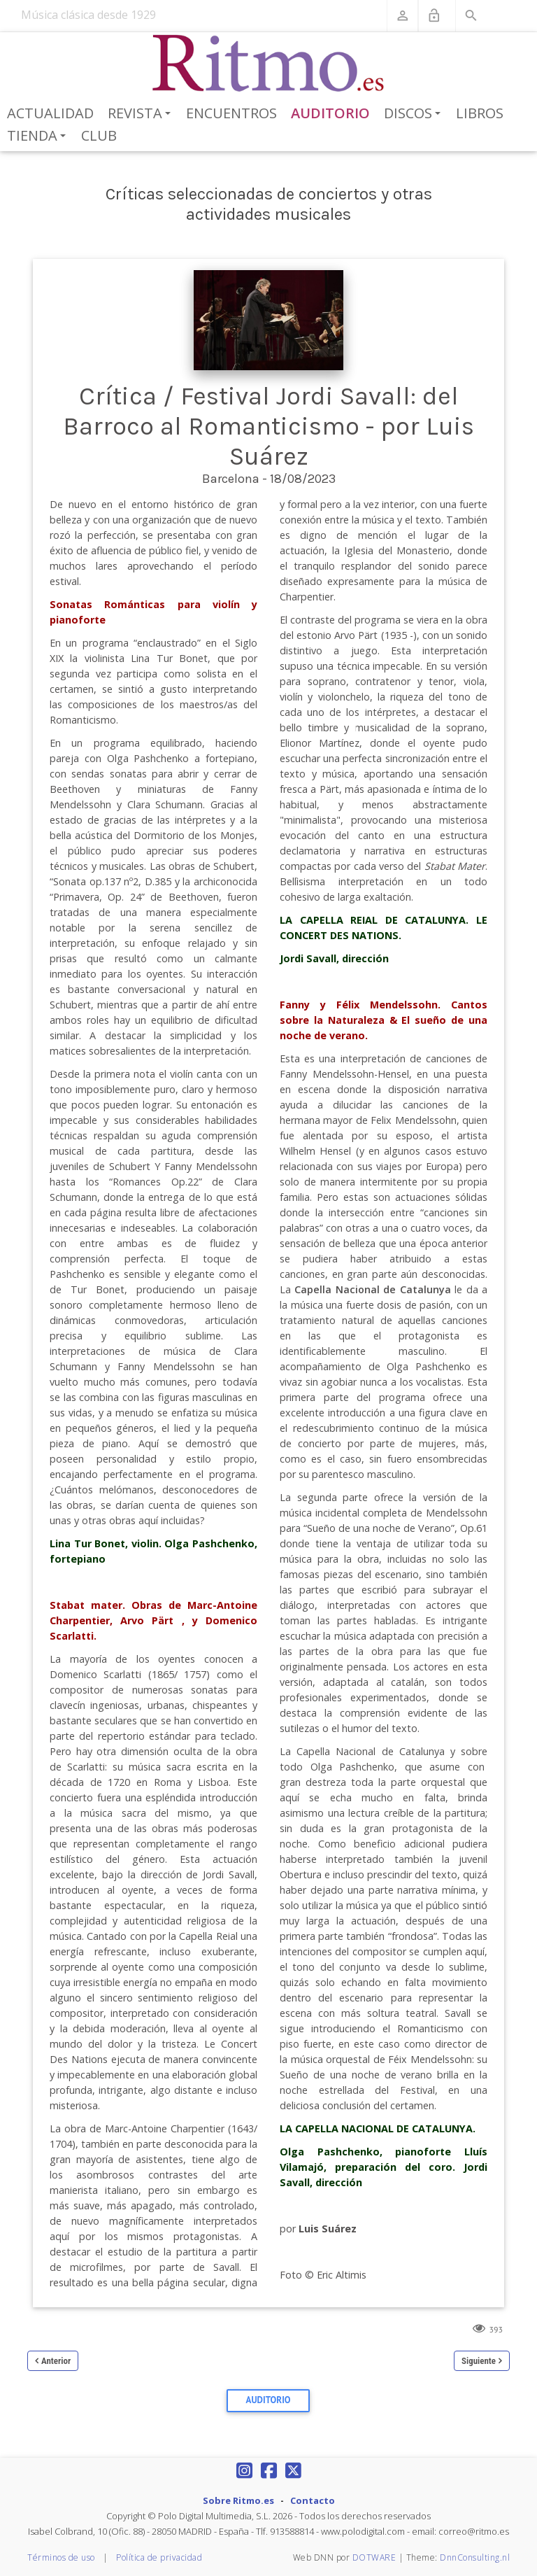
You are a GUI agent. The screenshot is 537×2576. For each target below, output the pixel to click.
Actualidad (50, 113)
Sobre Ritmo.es (238, 2500)
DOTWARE (374, 2557)
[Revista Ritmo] (269, 63)
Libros (479, 113)
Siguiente (478, 2361)
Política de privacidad (159, 2557)
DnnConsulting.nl (475, 2557)
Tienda (39, 136)
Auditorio (330, 113)
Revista (142, 114)
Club (99, 135)
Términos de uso (61, 2557)
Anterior (56, 2361)
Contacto (312, 2500)
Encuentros (231, 113)
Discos (414, 114)
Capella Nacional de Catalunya (372, 1289)
